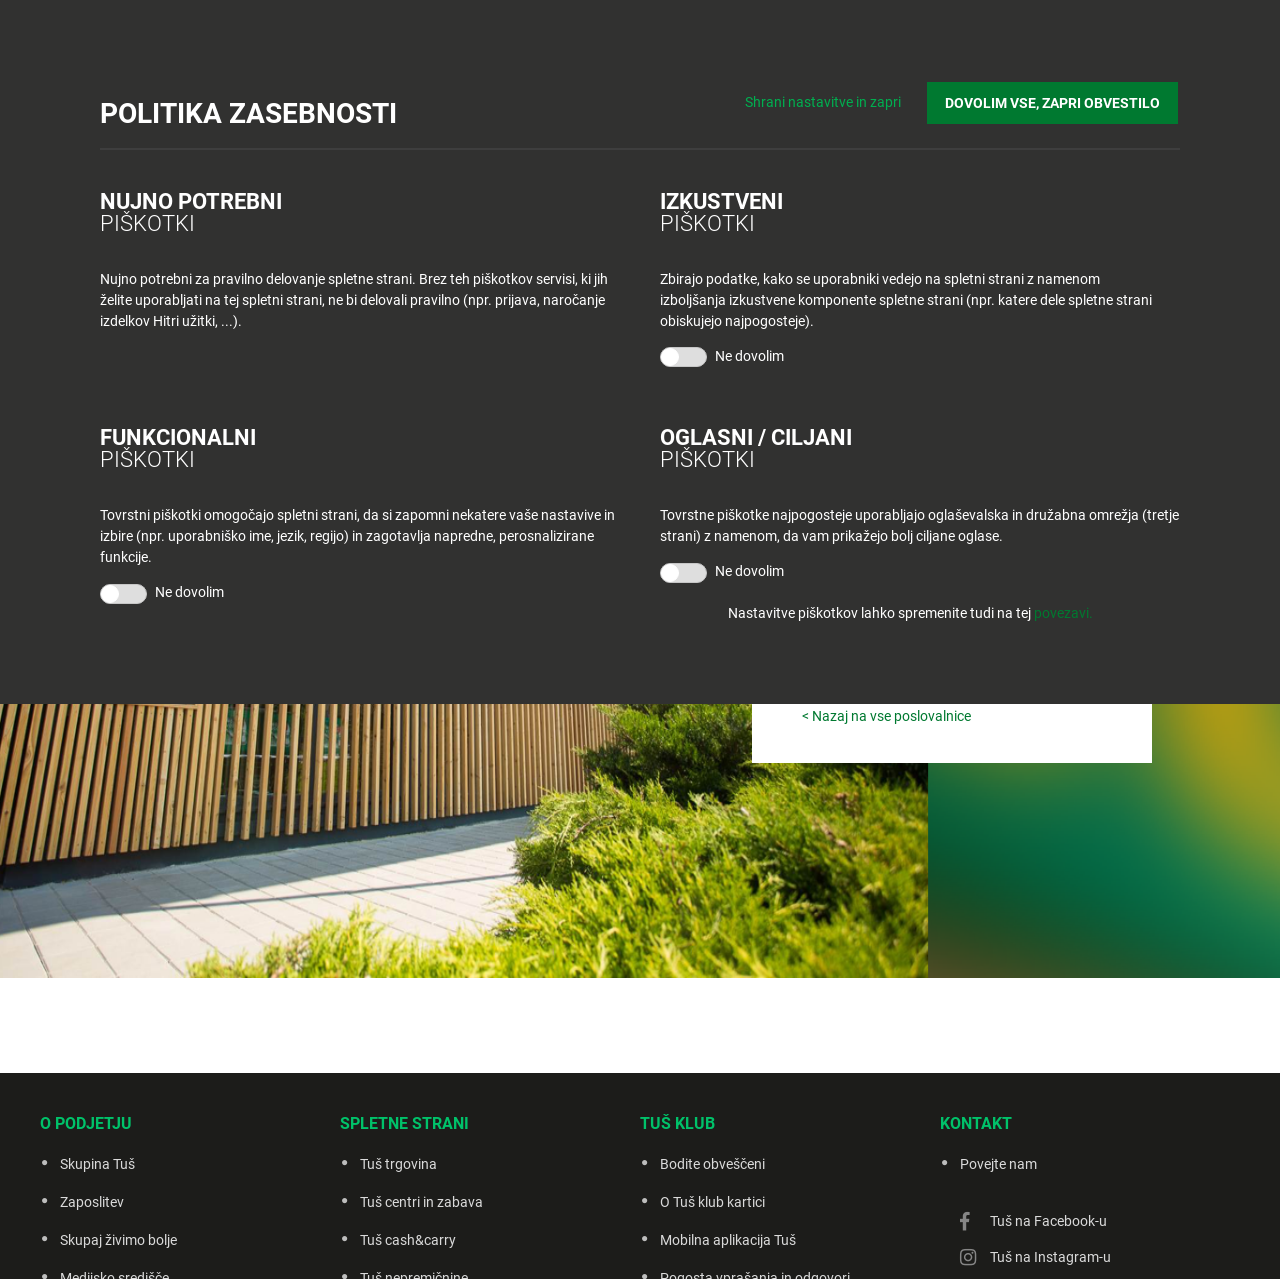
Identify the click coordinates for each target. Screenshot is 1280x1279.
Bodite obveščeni (712, 1164)
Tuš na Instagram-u (1050, 1257)
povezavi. (1063, 613)
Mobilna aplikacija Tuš (728, 1240)
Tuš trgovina (398, 1164)
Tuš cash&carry (408, 1240)
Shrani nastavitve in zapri (828, 100)
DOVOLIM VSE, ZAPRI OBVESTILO (1054, 101)
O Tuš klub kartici (712, 1202)
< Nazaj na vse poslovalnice (886, 716)
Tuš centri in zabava (421, 1202)
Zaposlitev (92, 1202)
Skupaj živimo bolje (118, 1240)
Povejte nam (998, 1164)
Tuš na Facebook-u (1048, 1221)
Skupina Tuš (97, 1164)
